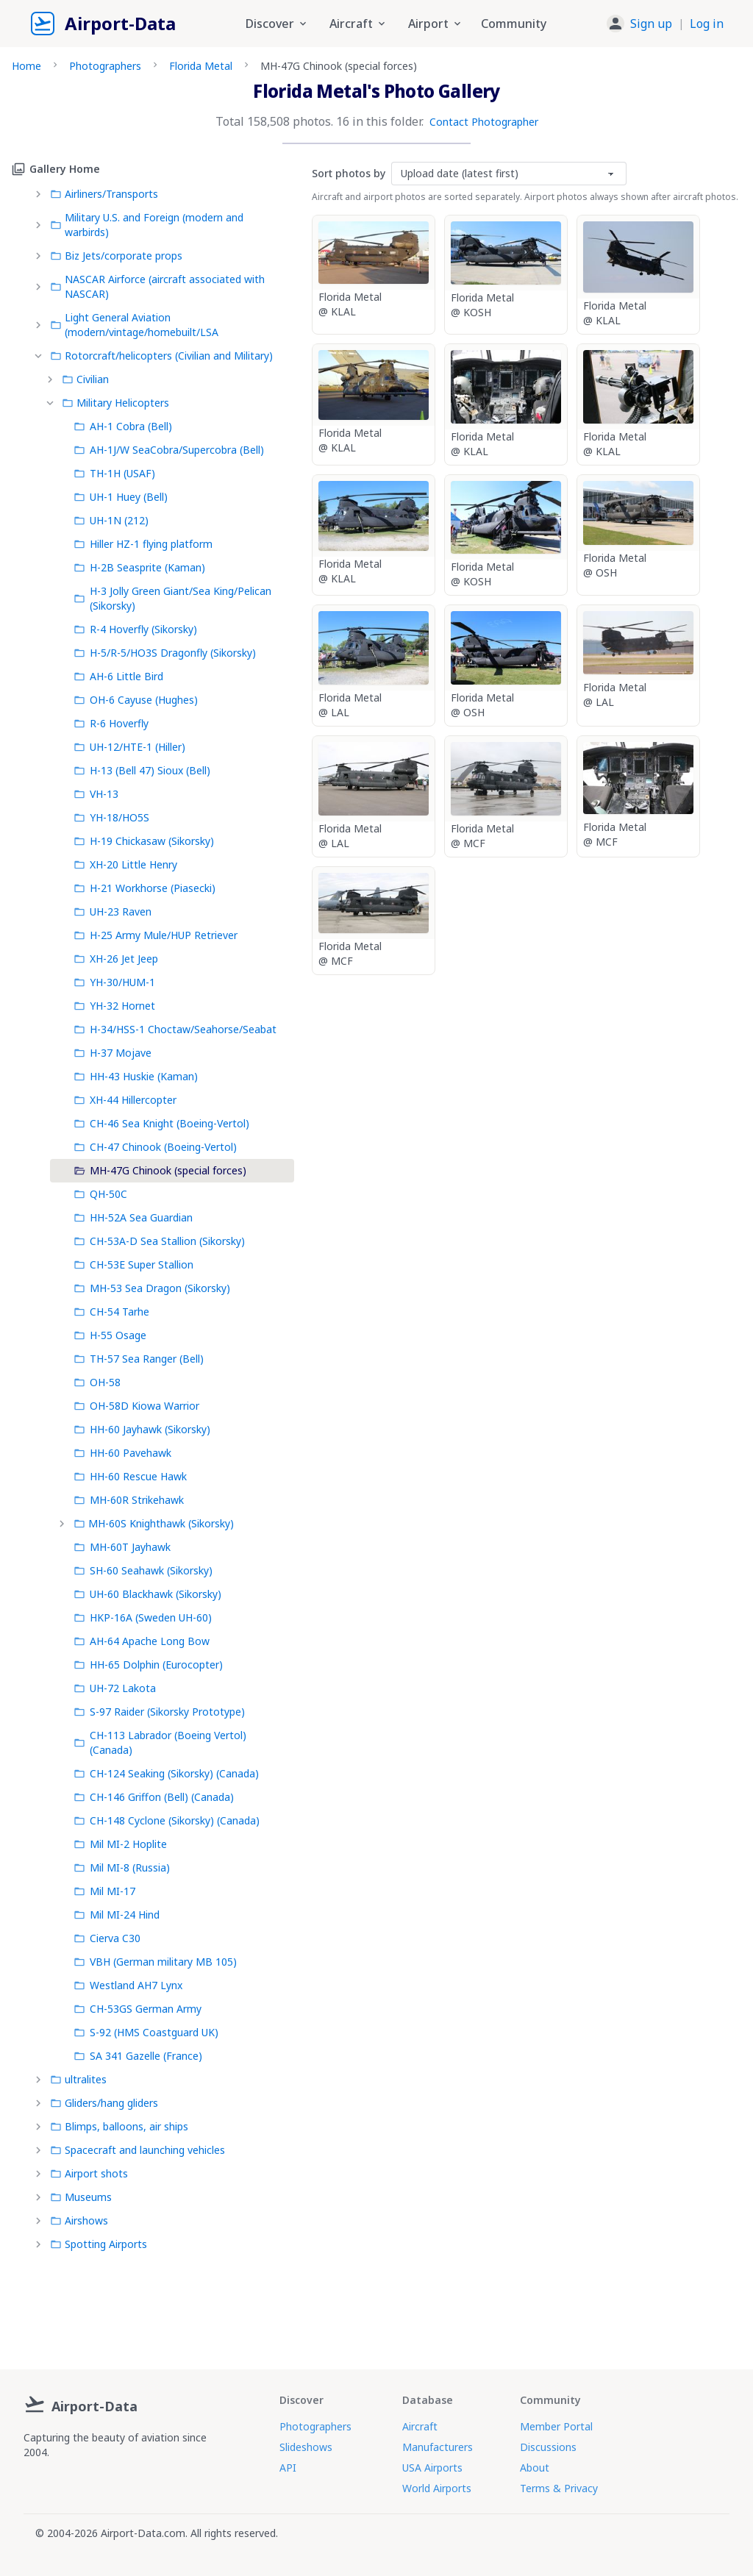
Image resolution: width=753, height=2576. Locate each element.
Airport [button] (435, 23)
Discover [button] (277, 23)
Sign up (651, 23)
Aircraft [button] (358, 23)
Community (513, 23)
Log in (707, 23)
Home (26, 66)
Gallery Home (56, 169)
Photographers (105, 66)
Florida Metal (200, 66)
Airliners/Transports (104, 194)
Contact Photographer (483, 122)
